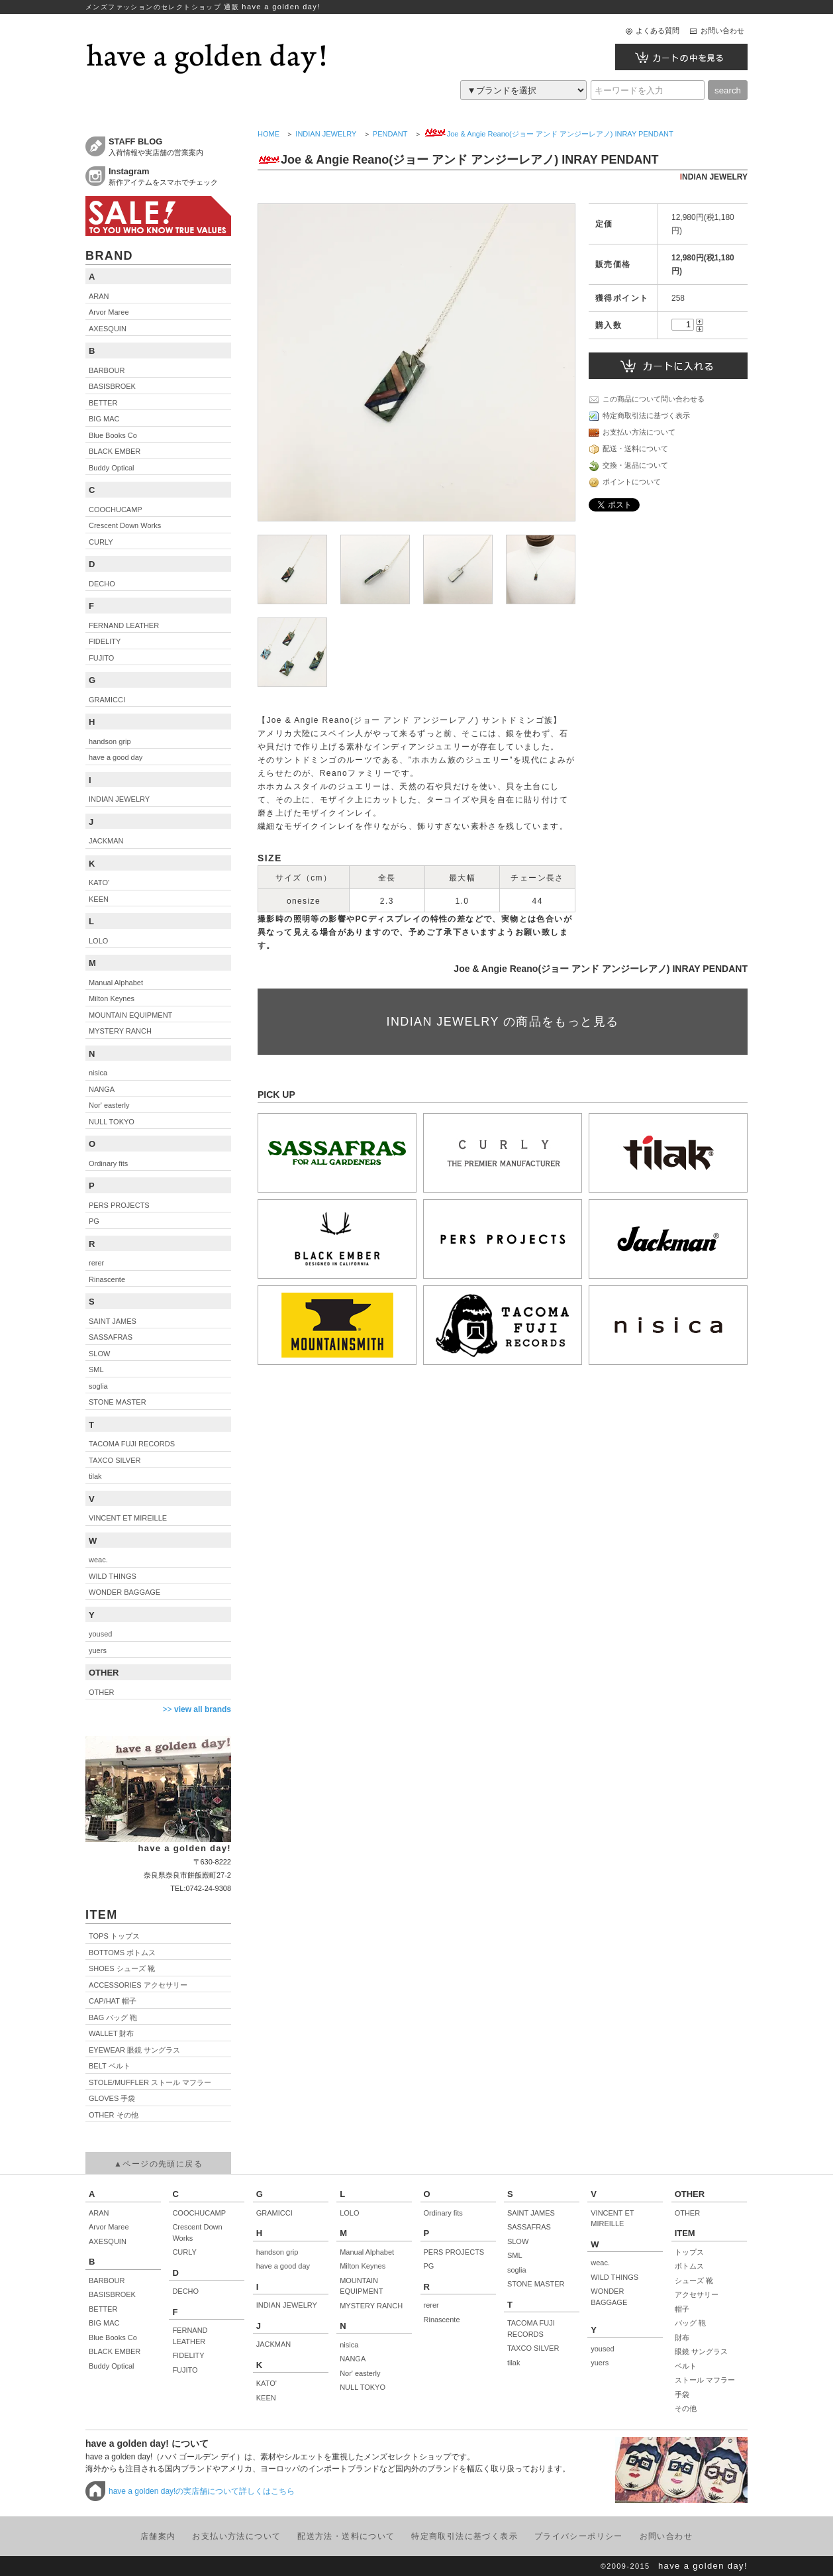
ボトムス (689, 2266)
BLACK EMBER (114, 2351)
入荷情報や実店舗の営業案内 (170, 146)
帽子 (682, 2309)
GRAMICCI (274, 2213)
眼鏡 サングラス (701, 2351)
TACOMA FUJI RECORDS (531, 2328)
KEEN (266, 2398)
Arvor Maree (109, 2227)
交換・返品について (628, 465)
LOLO (349, 2213)
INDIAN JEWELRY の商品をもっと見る (503, 1021)
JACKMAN (273, 2344)
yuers (600, 2363)
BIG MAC (104, 2323)
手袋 (682, 2394)
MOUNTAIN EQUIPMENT (361, 2286)
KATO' (266, 2383)
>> (197, 1709)
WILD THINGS (614, 2277)
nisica (349, 2345)
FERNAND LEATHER (189, 2335)
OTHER (688, 2213)
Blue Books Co (113, 2337)
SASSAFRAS (529, 2227)
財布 (682, 2337)
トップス (689, 2252)
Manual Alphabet (367, 2252)
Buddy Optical (111, 2366)
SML (514, 2255)
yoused (602, 2349)
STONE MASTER (536, 2284)
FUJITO (184, 2370)
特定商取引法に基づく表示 (639, 416)
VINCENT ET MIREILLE (612, 2218)
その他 (686, 2408)
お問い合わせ (722, 30)
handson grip (277, 2252)
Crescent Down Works (197, 2232)
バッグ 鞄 (690, 2323)
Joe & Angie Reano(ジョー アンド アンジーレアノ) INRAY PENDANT (548, 134)
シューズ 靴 (694, 2280)
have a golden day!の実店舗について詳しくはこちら (202, 2491)
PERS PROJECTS (454, 2252)
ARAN (99, 2213)
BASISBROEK (112, 2294)
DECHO (185, 2291)
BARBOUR (106, 2280)
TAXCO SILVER (533, 2348)
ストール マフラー (705, 2380)
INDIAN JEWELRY (325, 134)
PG (429, 2266)
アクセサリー (696, 2294)
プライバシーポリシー (578, 2536)
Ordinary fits (443, 2213)
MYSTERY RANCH (371, 2306)
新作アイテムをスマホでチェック (170, 176)
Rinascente (442, 2320)
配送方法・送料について (346, 2536)
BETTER (103, 2309)
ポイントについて (625, 482)
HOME (268, 134)
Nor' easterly (360, 2373)
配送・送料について (628, 449)
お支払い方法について (632, 432)
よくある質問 (657, 30)
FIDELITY (188, 2355)
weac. (600, 2263)
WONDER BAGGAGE (609, 2296)
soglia (516, 2270)
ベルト (686, 2366)
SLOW (517, 2241)
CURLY (184, 2252)
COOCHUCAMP (199, 2213)
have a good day (283, 2266)
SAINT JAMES (531, 2213)
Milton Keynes (362, 2266)
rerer (431, 2305)
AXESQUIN (107, 2241)
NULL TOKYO (362, 2387)
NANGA (353, 2359)
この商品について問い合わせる (647, 399)
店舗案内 (158, 2536)
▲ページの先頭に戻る (158, 2164)
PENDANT (390, 134)
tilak (513, 2363)
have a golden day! (703, 2566)
